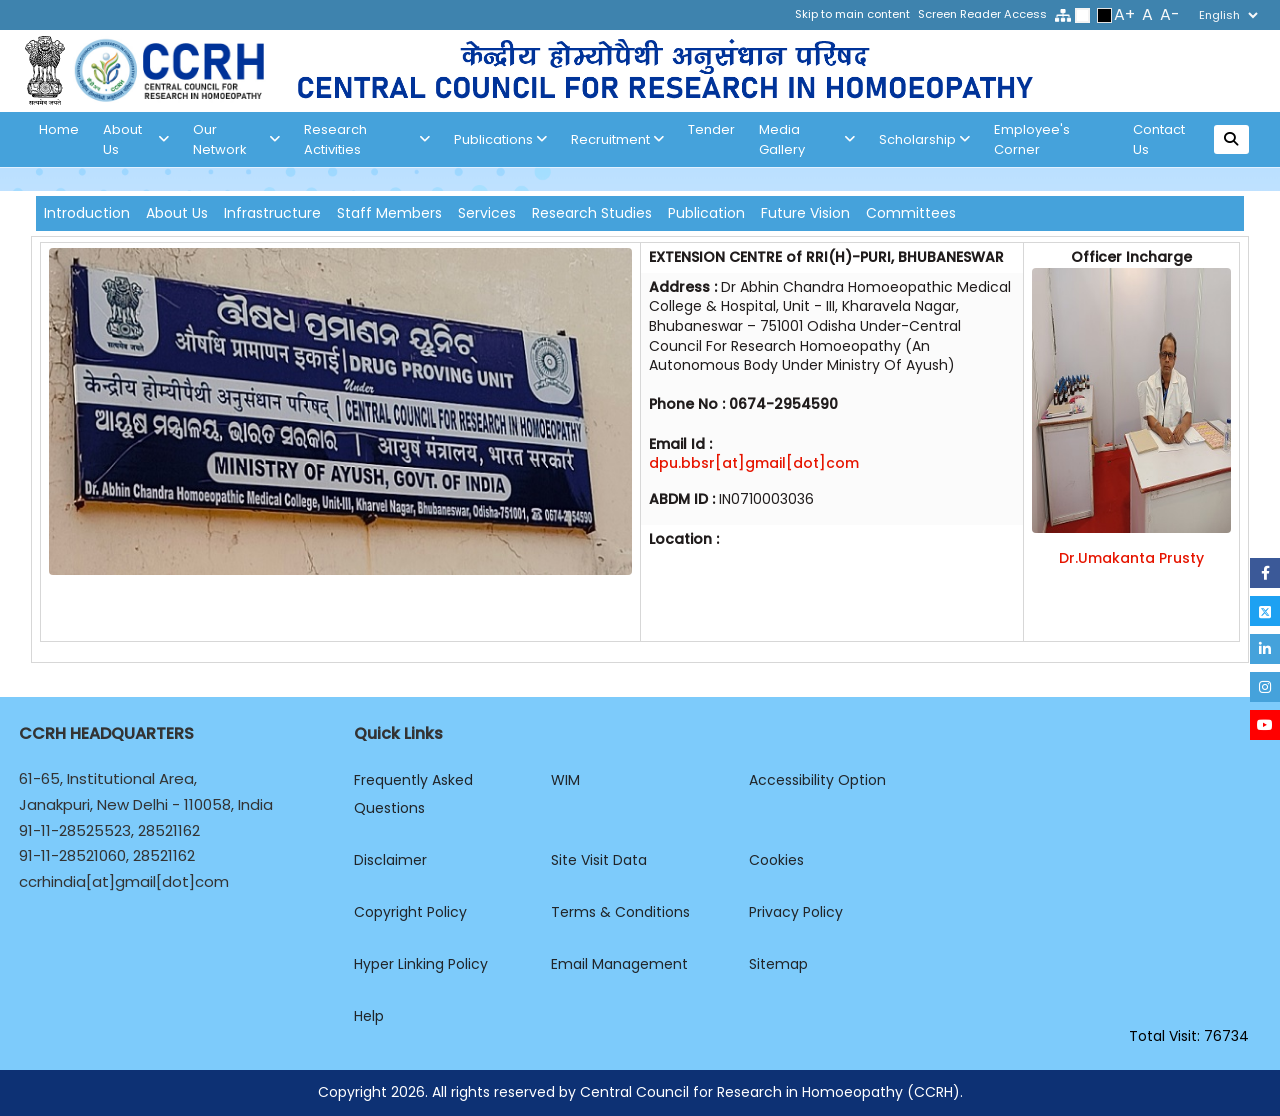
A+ (1124, 14)
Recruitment (617, 140)
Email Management (619, 964)
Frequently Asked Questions (413, 794)
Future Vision (805, 213)
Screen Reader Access (982, 14)
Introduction (87, 213)
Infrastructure (272, 213)
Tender (711, 129)
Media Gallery (807, 139)
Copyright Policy (410, 912)
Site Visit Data (599, 860)
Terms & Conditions (620, 912)
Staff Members (389, 213)
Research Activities (367, 139)
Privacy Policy (796, 912)
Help (369, 1016)
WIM (565, 780)
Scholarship (924, 140)
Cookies (776, 860)
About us (136, 139)
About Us (177, 213)
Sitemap (778, 964)
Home (59, 129)
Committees (911, 213)
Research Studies (592, 213)
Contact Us (1159, 139)
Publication (706, 213)
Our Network (236, 139)
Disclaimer (390, 860)
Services (487, 213)
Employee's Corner (1032, 139)
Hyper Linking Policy (421, 964)
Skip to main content (852, 14)
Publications (500, 140)
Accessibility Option (817, 780)
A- (1170, 14)
